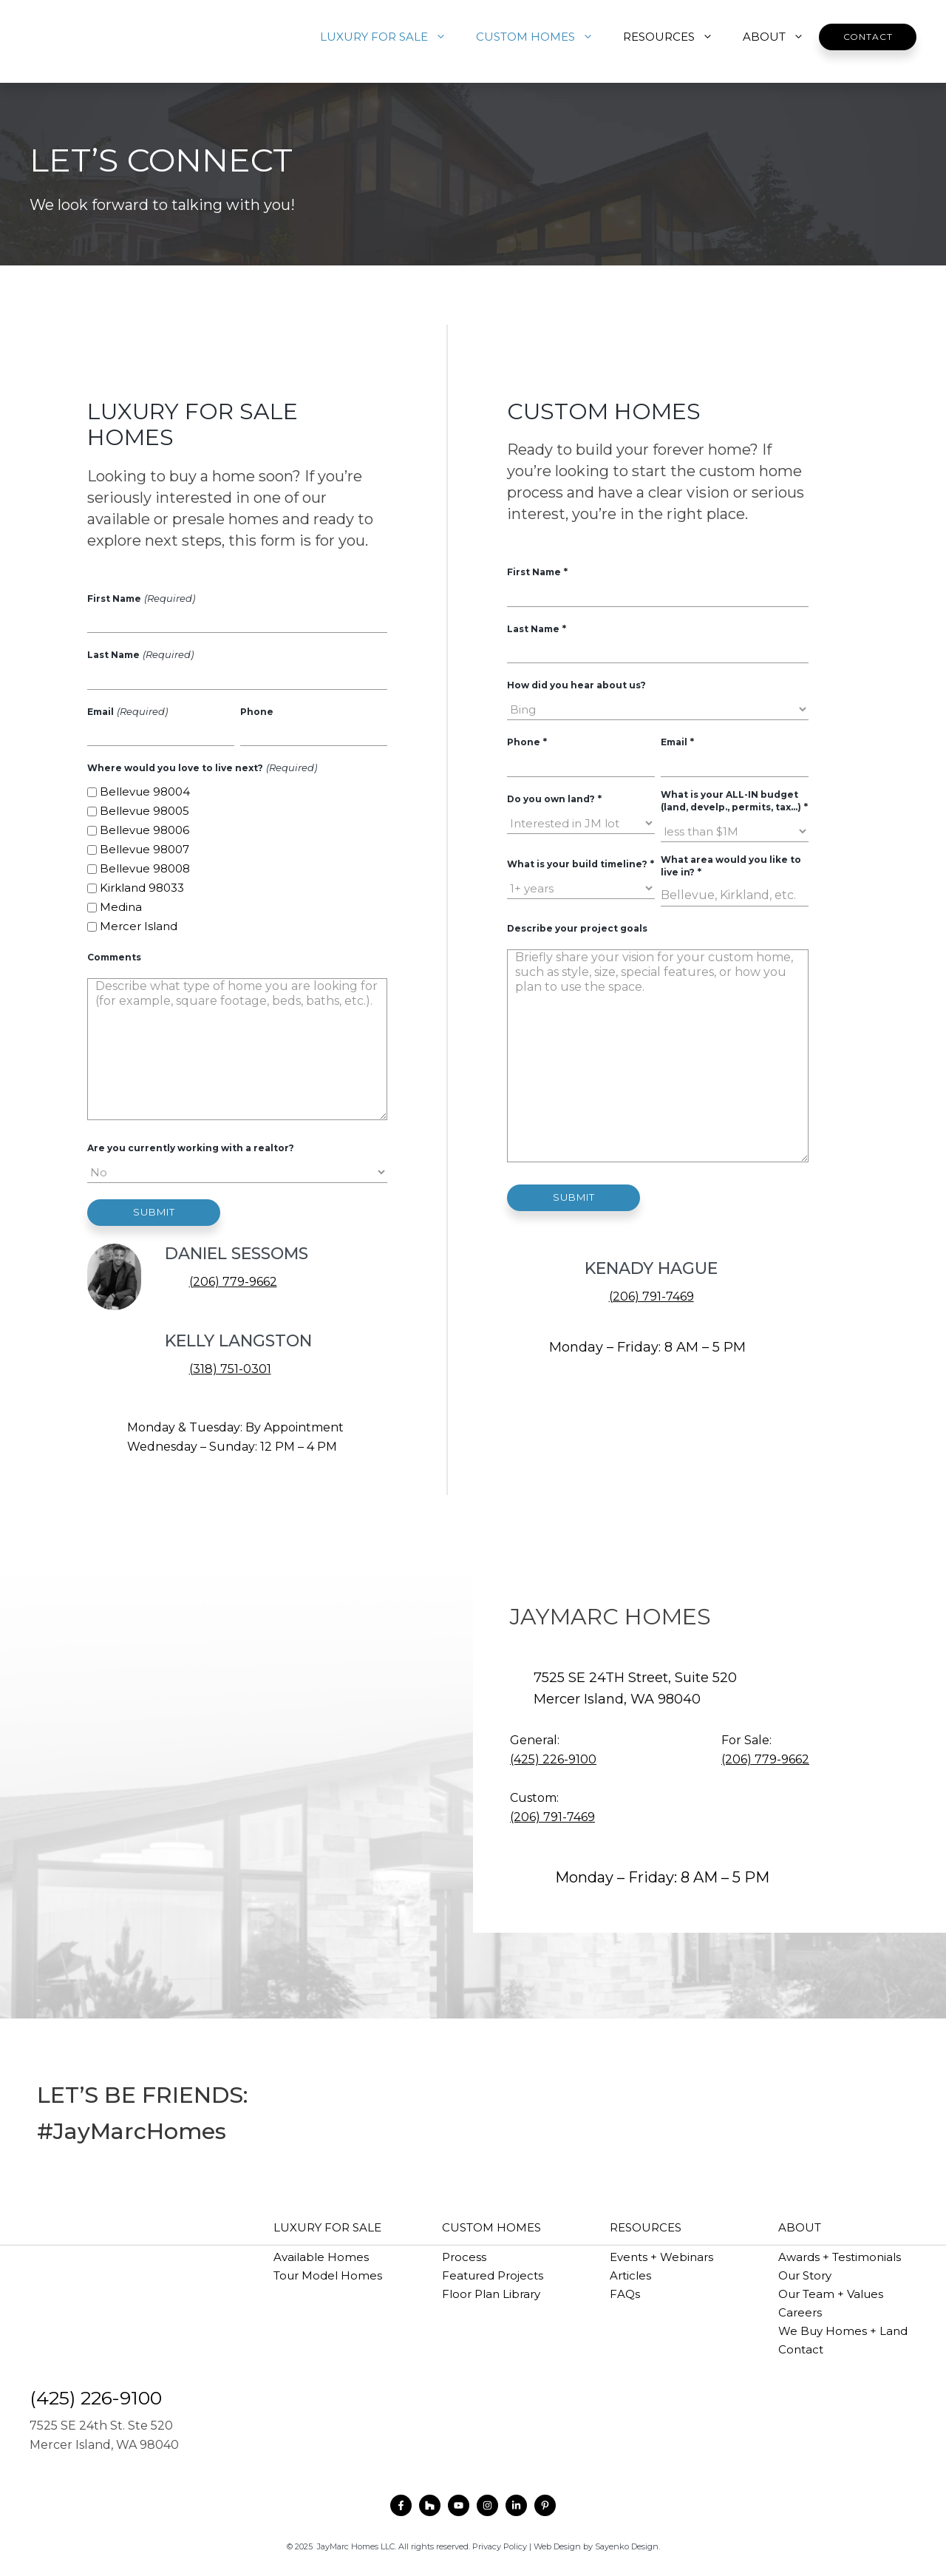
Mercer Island (138, 926)
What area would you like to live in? (731, 866)
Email (127, 711)
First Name (140, 598)
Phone (256, 711)
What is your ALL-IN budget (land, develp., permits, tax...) (734, 801)
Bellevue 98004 (145, 791)
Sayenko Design (627, 2546)
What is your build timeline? (580, 864)
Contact (868, 36)
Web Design (557, 2546)
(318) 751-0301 (230, 1369)
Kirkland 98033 (142, 888)
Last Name (140, 654)
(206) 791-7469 (651, 1296)
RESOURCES (675, 37)
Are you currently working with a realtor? (190, 1147)
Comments (114, 957)
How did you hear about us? (576, 685)
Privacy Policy (499, 2546)
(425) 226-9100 (553, 1759)
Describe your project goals (577, 928)
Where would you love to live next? (201, 767)
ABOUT (781, 37)
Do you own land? (554, 798)
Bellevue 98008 (145, 868)
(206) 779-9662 (233, 1282)
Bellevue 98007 (144, 849)
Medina (121, 907)
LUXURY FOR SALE (390, 37)
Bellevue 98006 (144, 830)
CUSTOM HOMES (542, 37)
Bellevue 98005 (144, 811)
